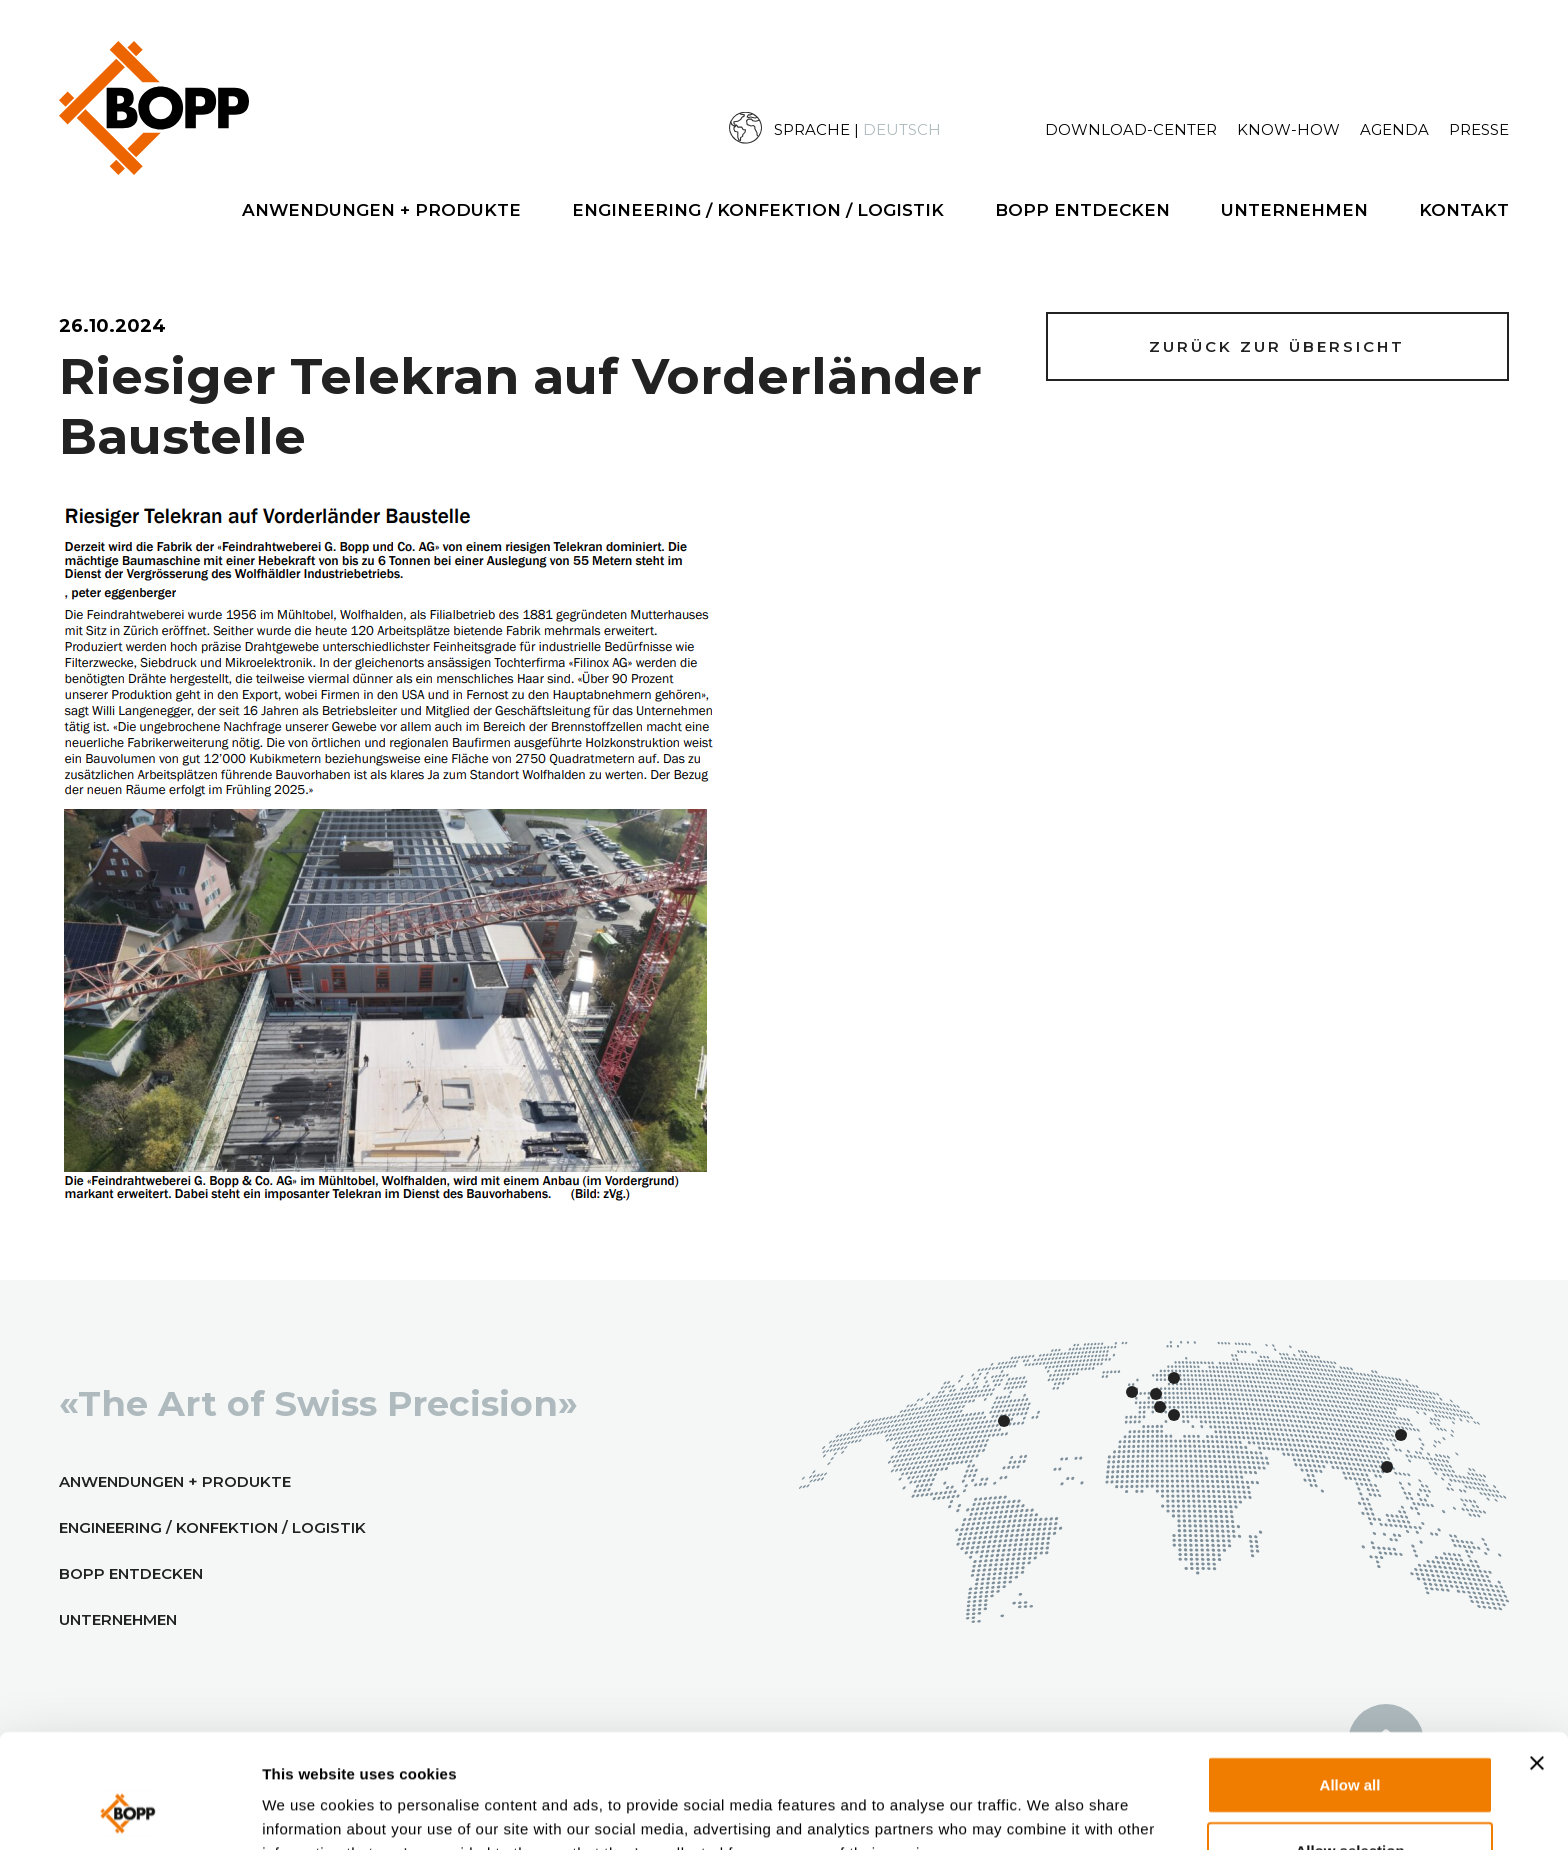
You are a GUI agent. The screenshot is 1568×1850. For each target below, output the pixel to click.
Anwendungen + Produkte (381, 210)
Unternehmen (1294, 210)
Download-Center (1131, 129)
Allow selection (1349, 1743)
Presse (1479, 129)
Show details (1078, 1809)
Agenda (1394, 129)
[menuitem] (887, 128)
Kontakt (1464, 210)
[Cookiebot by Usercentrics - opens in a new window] (129, 1811)
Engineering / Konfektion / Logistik (758, 210)
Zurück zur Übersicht (1277, 346)
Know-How (1288, 129)
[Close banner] (1537, 1656)
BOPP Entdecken (1082, 210)
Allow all (1350, 1677)
